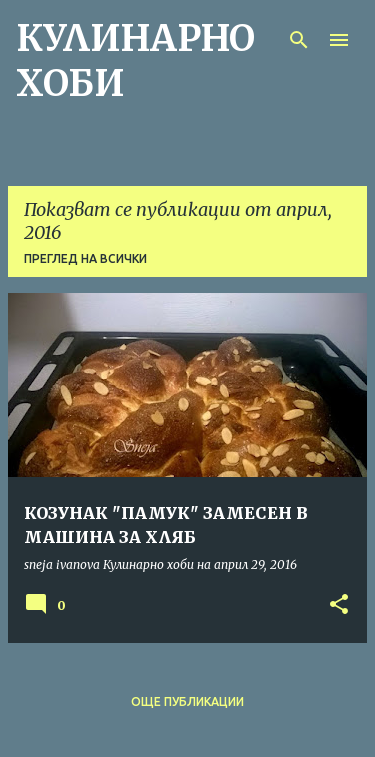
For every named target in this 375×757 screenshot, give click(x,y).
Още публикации (187, 701)
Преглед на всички (85, 258)
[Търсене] (299, 40)
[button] (339, 605)
